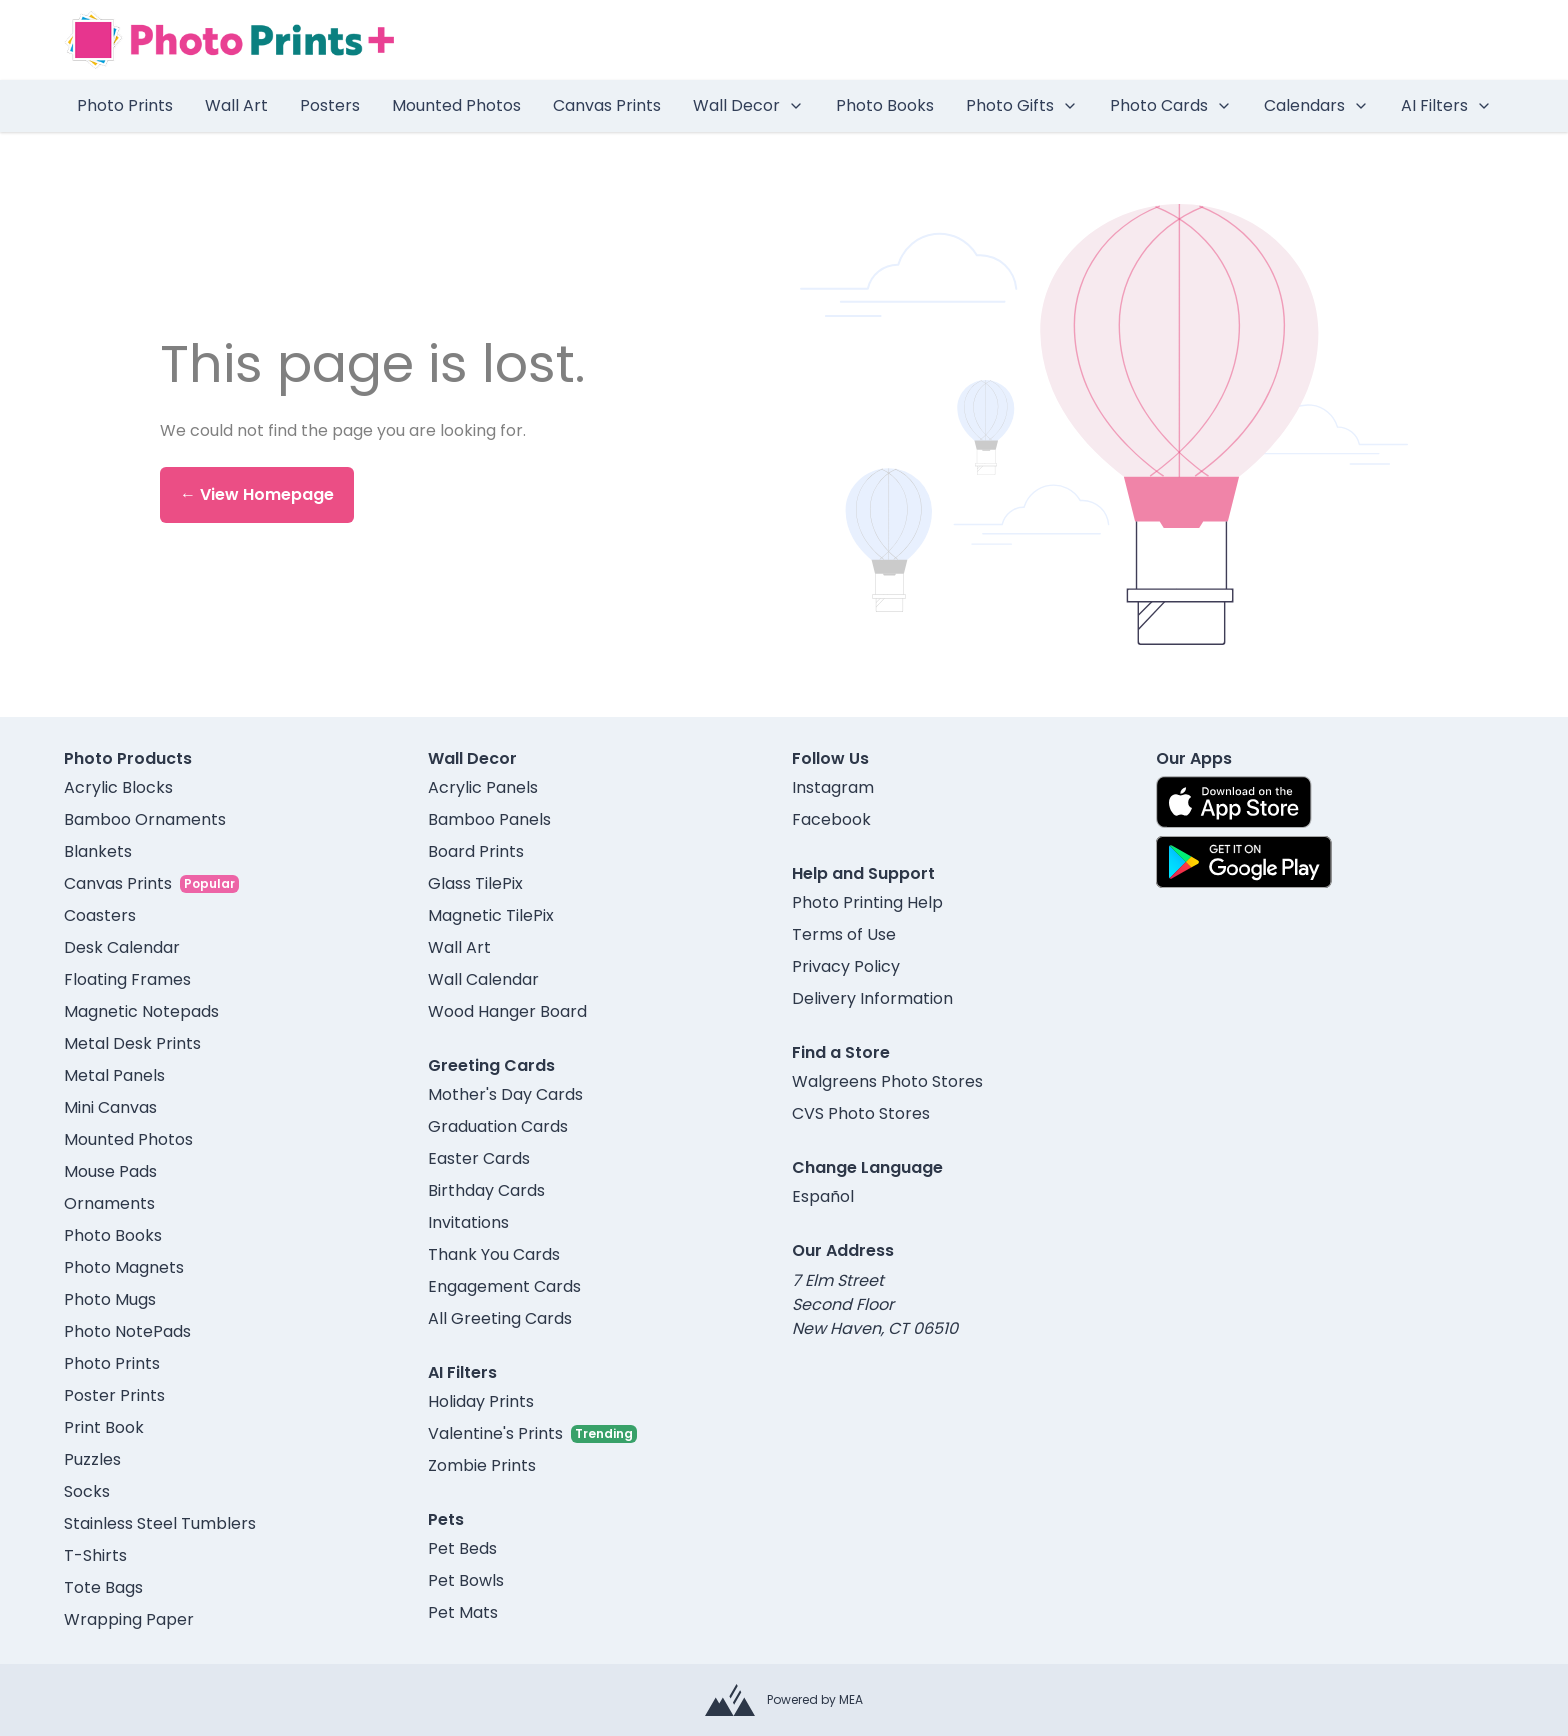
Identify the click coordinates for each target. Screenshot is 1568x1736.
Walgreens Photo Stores (887, 1081)
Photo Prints (125, 105)
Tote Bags (103, 1587)
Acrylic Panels (483, 787)
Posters (330, 105)
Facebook (831, 819)
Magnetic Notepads (141, 1011)
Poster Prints (114, 1395)
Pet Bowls (466, 1580)
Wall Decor (748, 105)
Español (823, 1196)
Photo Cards (1171, 105)
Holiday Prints (481, 1401)
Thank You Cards (494, 1254)
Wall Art (236, 105)
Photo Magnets (124, 1267)
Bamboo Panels (489, 819)
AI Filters (1446, 105)
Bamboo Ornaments (145, 819)
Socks (87, 1491)
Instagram (833, 787)
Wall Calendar (483, 979)
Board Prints (476, 851)
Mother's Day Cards (505, 1094)
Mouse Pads (110, 1171)
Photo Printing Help (867, 902)
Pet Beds (462, 1548)
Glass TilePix (475, 883)
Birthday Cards (486, 1190)
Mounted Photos (456, 105)
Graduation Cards (498, 1126)
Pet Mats (463, 1612)
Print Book (104, 1427)
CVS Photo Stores (861, 1113)
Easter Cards (479, 1158)
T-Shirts (95, 1555)
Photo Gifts (1022, 105)
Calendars (1316, 105)
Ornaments (109, 1203)
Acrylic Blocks (118, 787)
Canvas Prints (607, 105)
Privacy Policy (846, 966)
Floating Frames (127, 979)
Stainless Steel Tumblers (160, 1523)
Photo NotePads (127, 1331)
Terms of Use (844, 934)
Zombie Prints (482, 1465)
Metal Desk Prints (132, 1043)
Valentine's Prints (495, 1433)
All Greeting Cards (500, 1318)
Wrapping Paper (129, 1619)
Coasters (100, 915)
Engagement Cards (504, 1286)
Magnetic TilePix (491, 915)
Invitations (468, 1222)
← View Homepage (257, 494)
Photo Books (885, 105)
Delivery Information (872, 998)
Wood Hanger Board (507, 1011)
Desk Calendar (122, 947)
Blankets (98, 851)
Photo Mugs (110, 1299)
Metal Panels (114, 1075)
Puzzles (92, 1459)
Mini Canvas (110, 1107)
